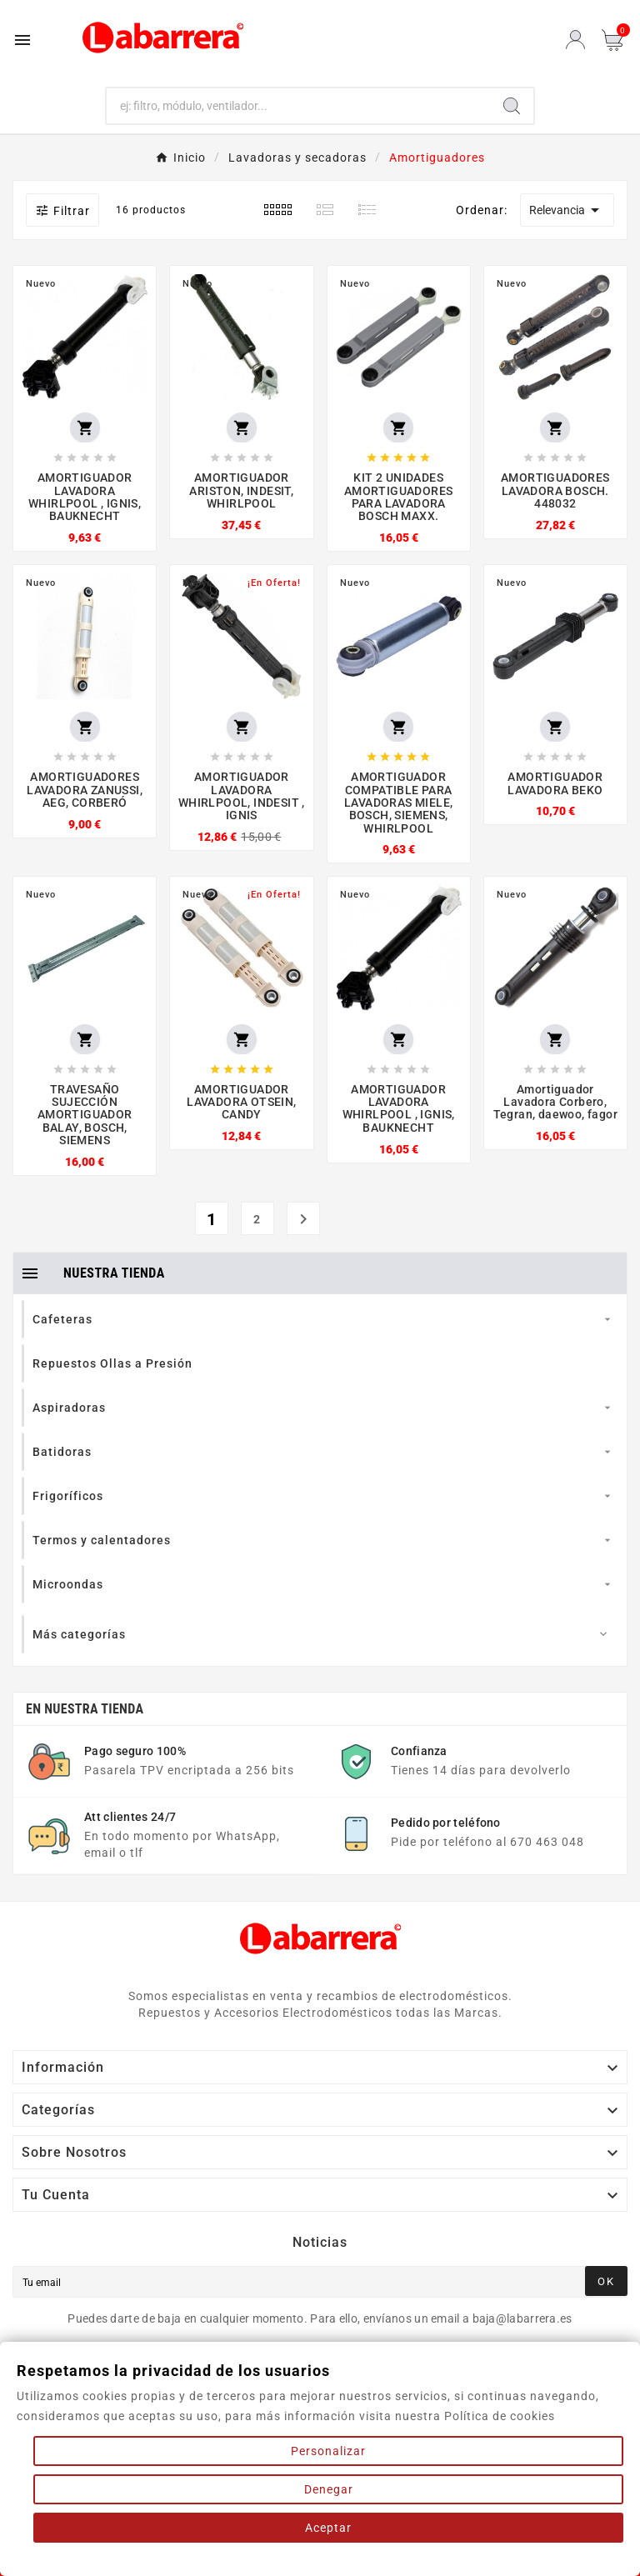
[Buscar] (299, 105)
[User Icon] (575, 39)
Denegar (328, 2489)
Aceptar (328, 2527)
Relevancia (567, 210)
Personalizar (328, 2451)
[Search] (511, 106)
